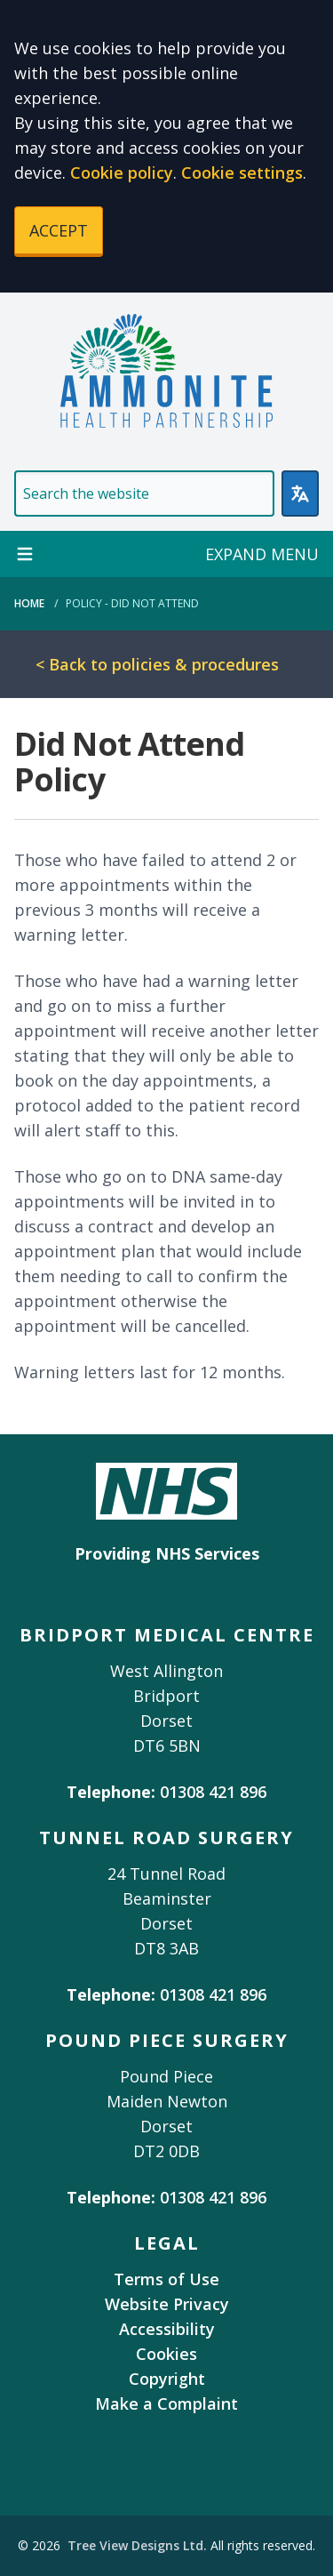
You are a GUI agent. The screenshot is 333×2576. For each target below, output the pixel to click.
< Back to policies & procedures (157, 664)
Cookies (166, 2353)
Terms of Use (166, 2279)
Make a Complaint (166, 2403)
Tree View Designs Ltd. (137, 2545)
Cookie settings (242, 172)
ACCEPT (58, 230)
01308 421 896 (213, 1791)
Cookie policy (121, 172)
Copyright (167, 2378)
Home (29, 603)
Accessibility (167, 2328)
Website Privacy (167, 2304)
